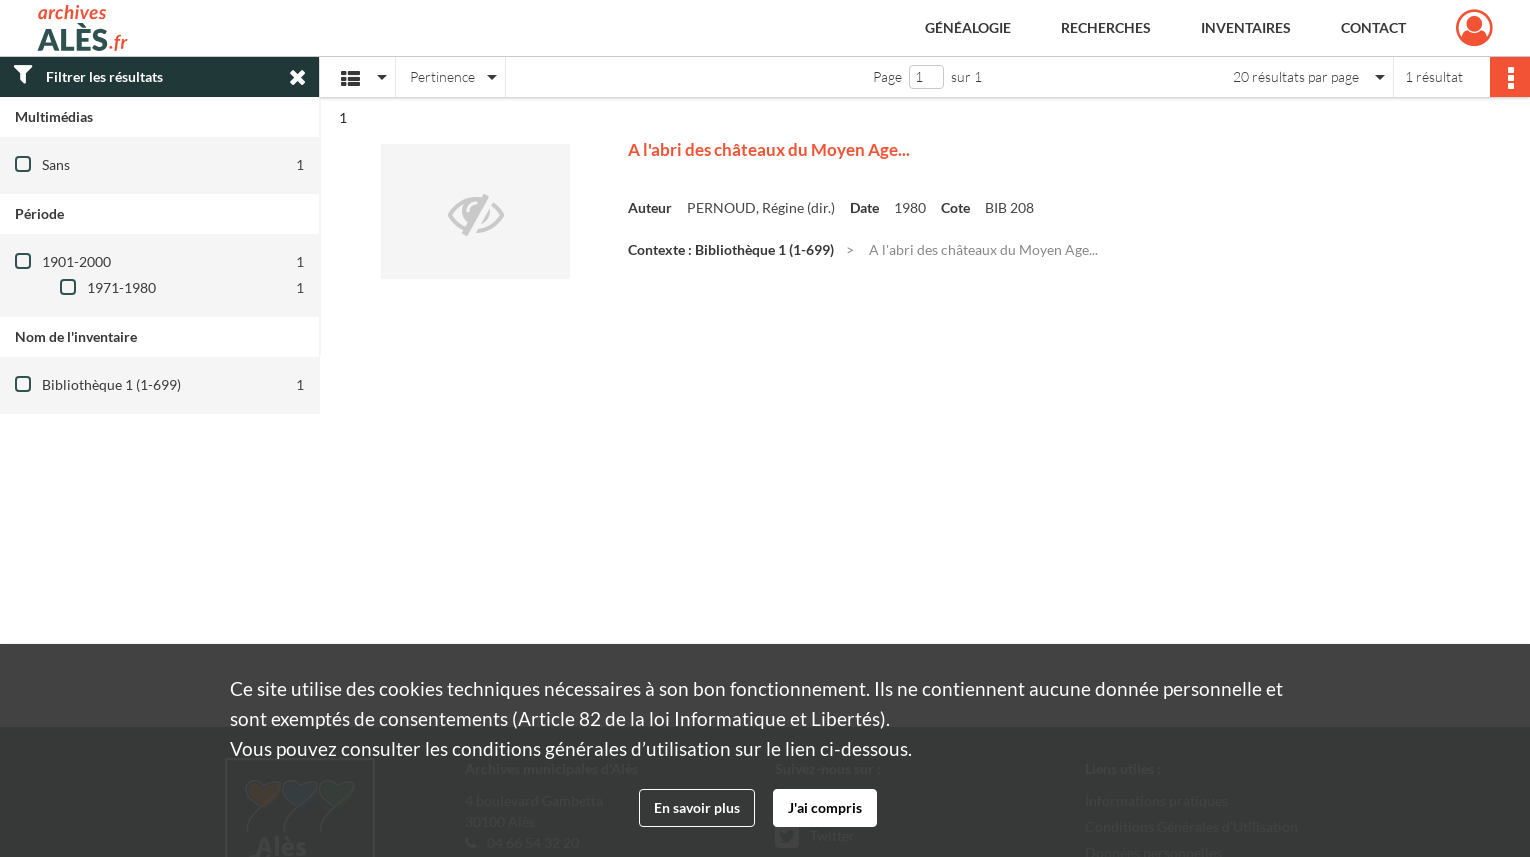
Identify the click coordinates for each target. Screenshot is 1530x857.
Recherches (1106, 27)
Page (887, 76)
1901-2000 (76, 261)
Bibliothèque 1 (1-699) (111, 384)
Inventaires (1246, 27)
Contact (1373, 27)
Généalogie (968, 27)
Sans (56, 164)
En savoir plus (697, 807)
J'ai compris (825, 807)
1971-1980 (121, 287)
